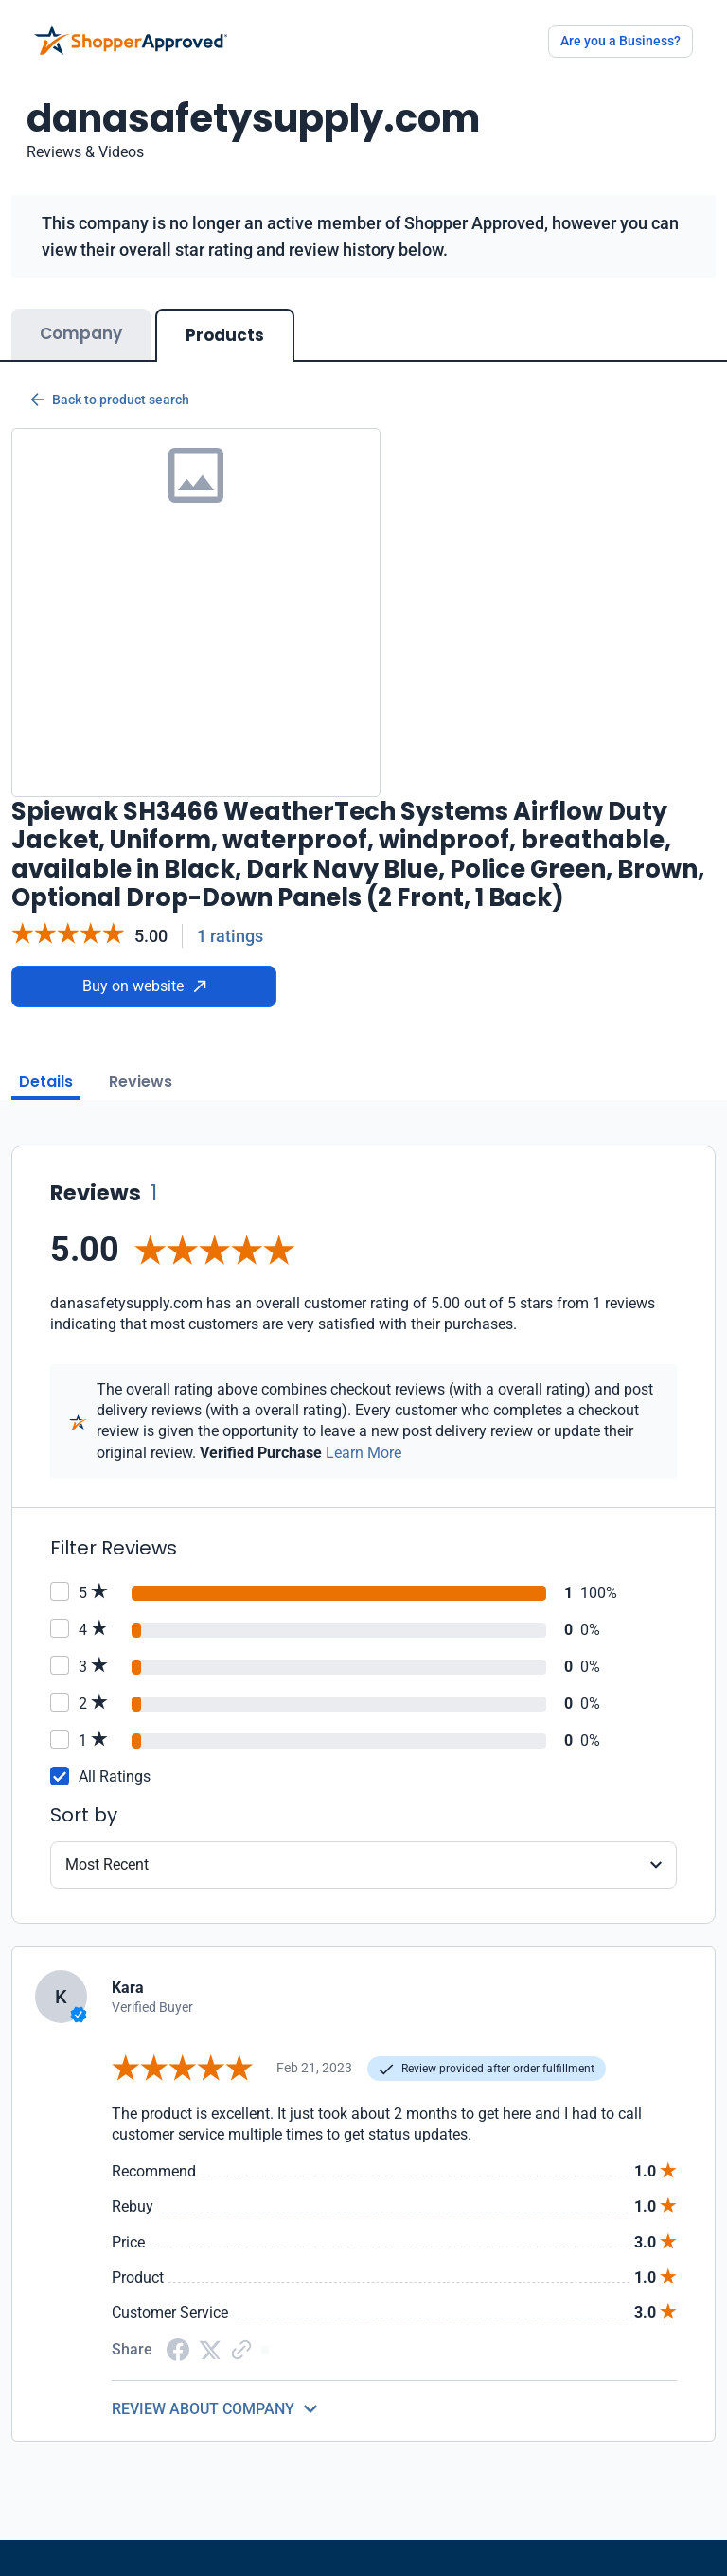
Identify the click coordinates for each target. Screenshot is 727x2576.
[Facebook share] (178, 2348)
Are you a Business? (620, 40)
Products (225, 335)
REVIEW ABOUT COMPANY (203, 2409)
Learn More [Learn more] (363, 1453)
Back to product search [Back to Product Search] (109, 399)
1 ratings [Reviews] (230, 936)
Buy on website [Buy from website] (144, 986)
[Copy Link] (241, 2348)
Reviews (140, 1082)
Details (46, 1082)
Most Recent (107, 1865)
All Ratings (115, 1776)
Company (81, 333)
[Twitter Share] (210, 2349)
